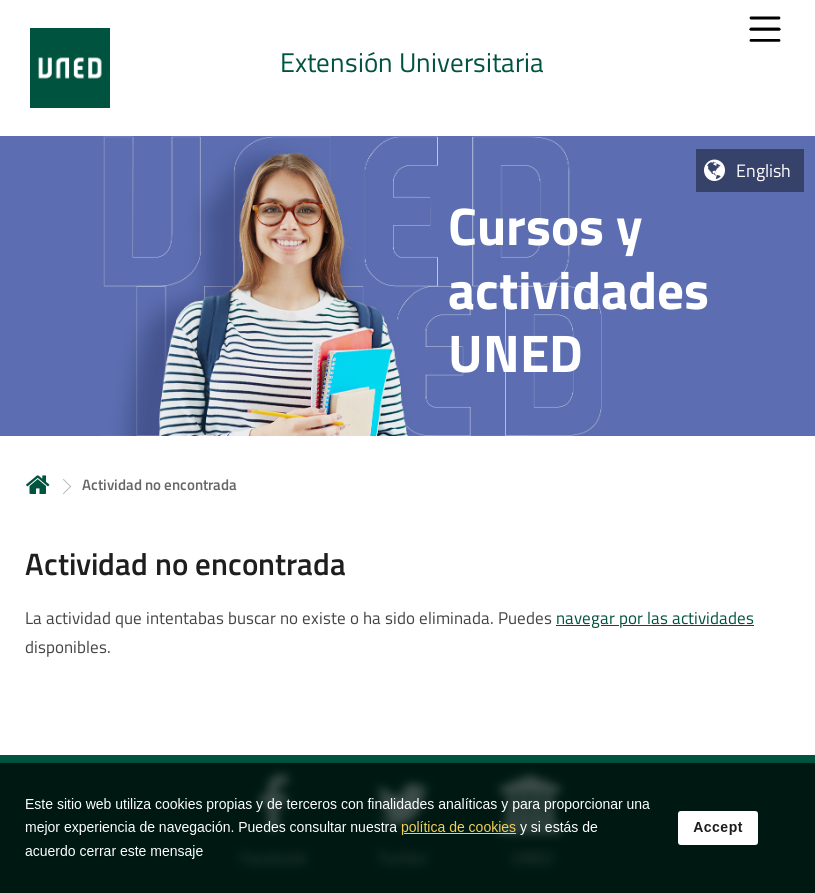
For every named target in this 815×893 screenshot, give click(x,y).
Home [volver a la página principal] (38, 484)
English (763, 170)
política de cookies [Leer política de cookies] (458, 840)
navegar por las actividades (655, 618)
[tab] (407, 68)
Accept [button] (718, 840)
